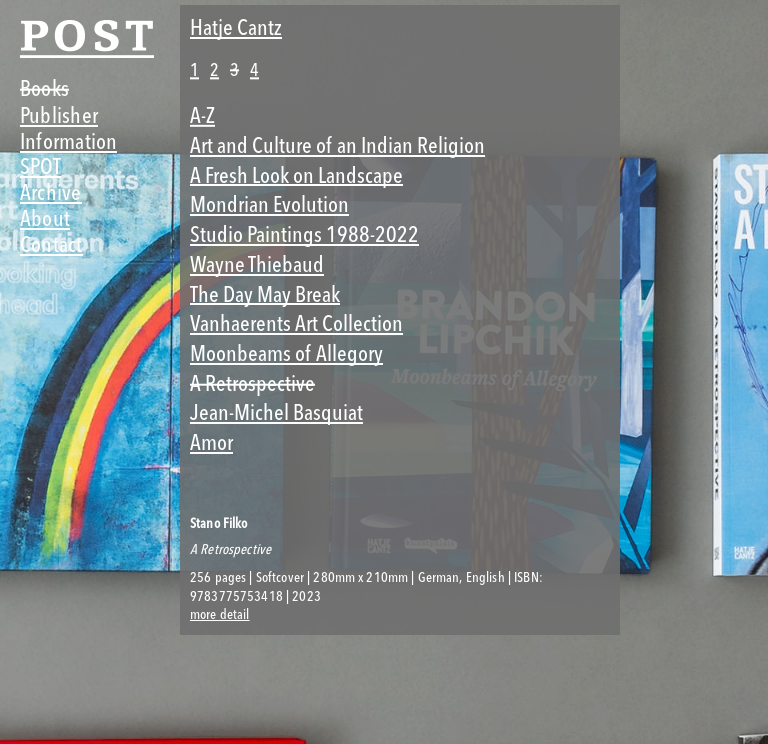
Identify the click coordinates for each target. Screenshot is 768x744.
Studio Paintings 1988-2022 (304, 234)
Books (44, 88)
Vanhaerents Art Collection (296, 323)
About (45, 218)
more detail (220, 614)
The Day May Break (265, 294)
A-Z (202, 115)
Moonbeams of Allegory (286, 353)
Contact (51, 244)
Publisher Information (68, 128)
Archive (51, 192)
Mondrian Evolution (269, 204)
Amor (211, 442)
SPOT (40, 166)
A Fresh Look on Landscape (296, 175)
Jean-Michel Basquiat (276, 412)
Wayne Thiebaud (257, 264)
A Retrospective (252, 383)
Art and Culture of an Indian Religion (337, 145)
